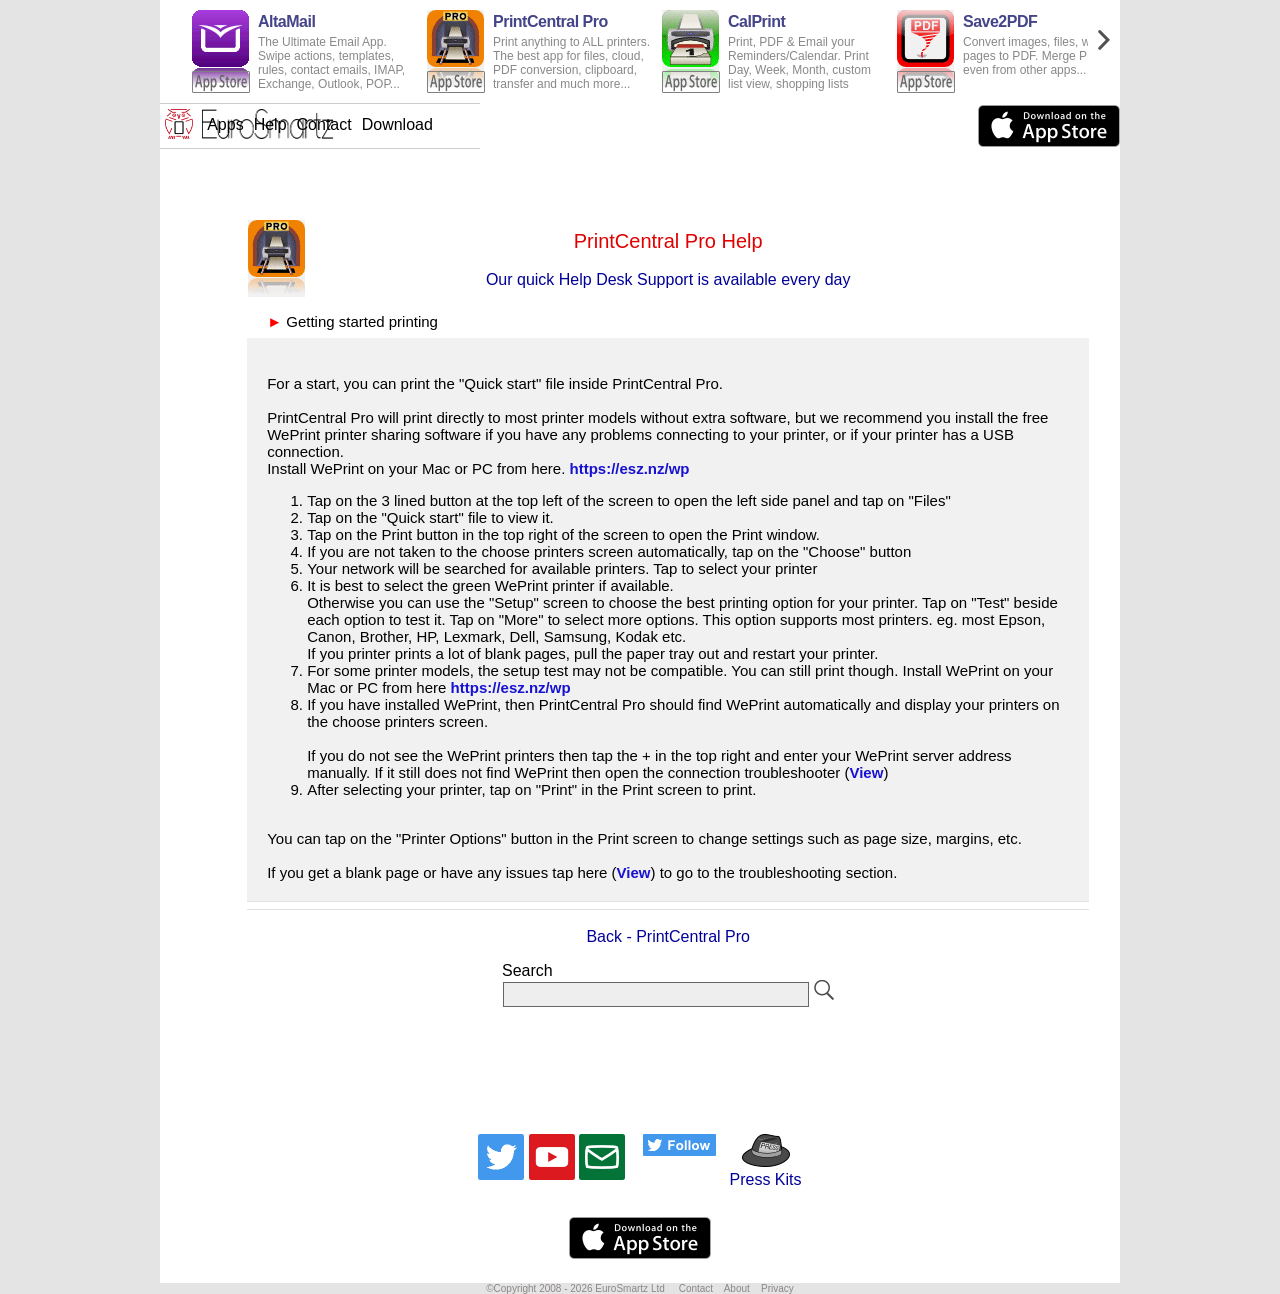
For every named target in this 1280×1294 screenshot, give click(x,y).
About (737, 1288)
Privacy (777, 1288)
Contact (644, 124)
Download (717, 124)
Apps (545, 124)
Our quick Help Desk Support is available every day (668, 279)
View (866, 772)
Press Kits (758, 1170)
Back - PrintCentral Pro (668, 936)
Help (590, 124)
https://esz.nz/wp (630, 468)
